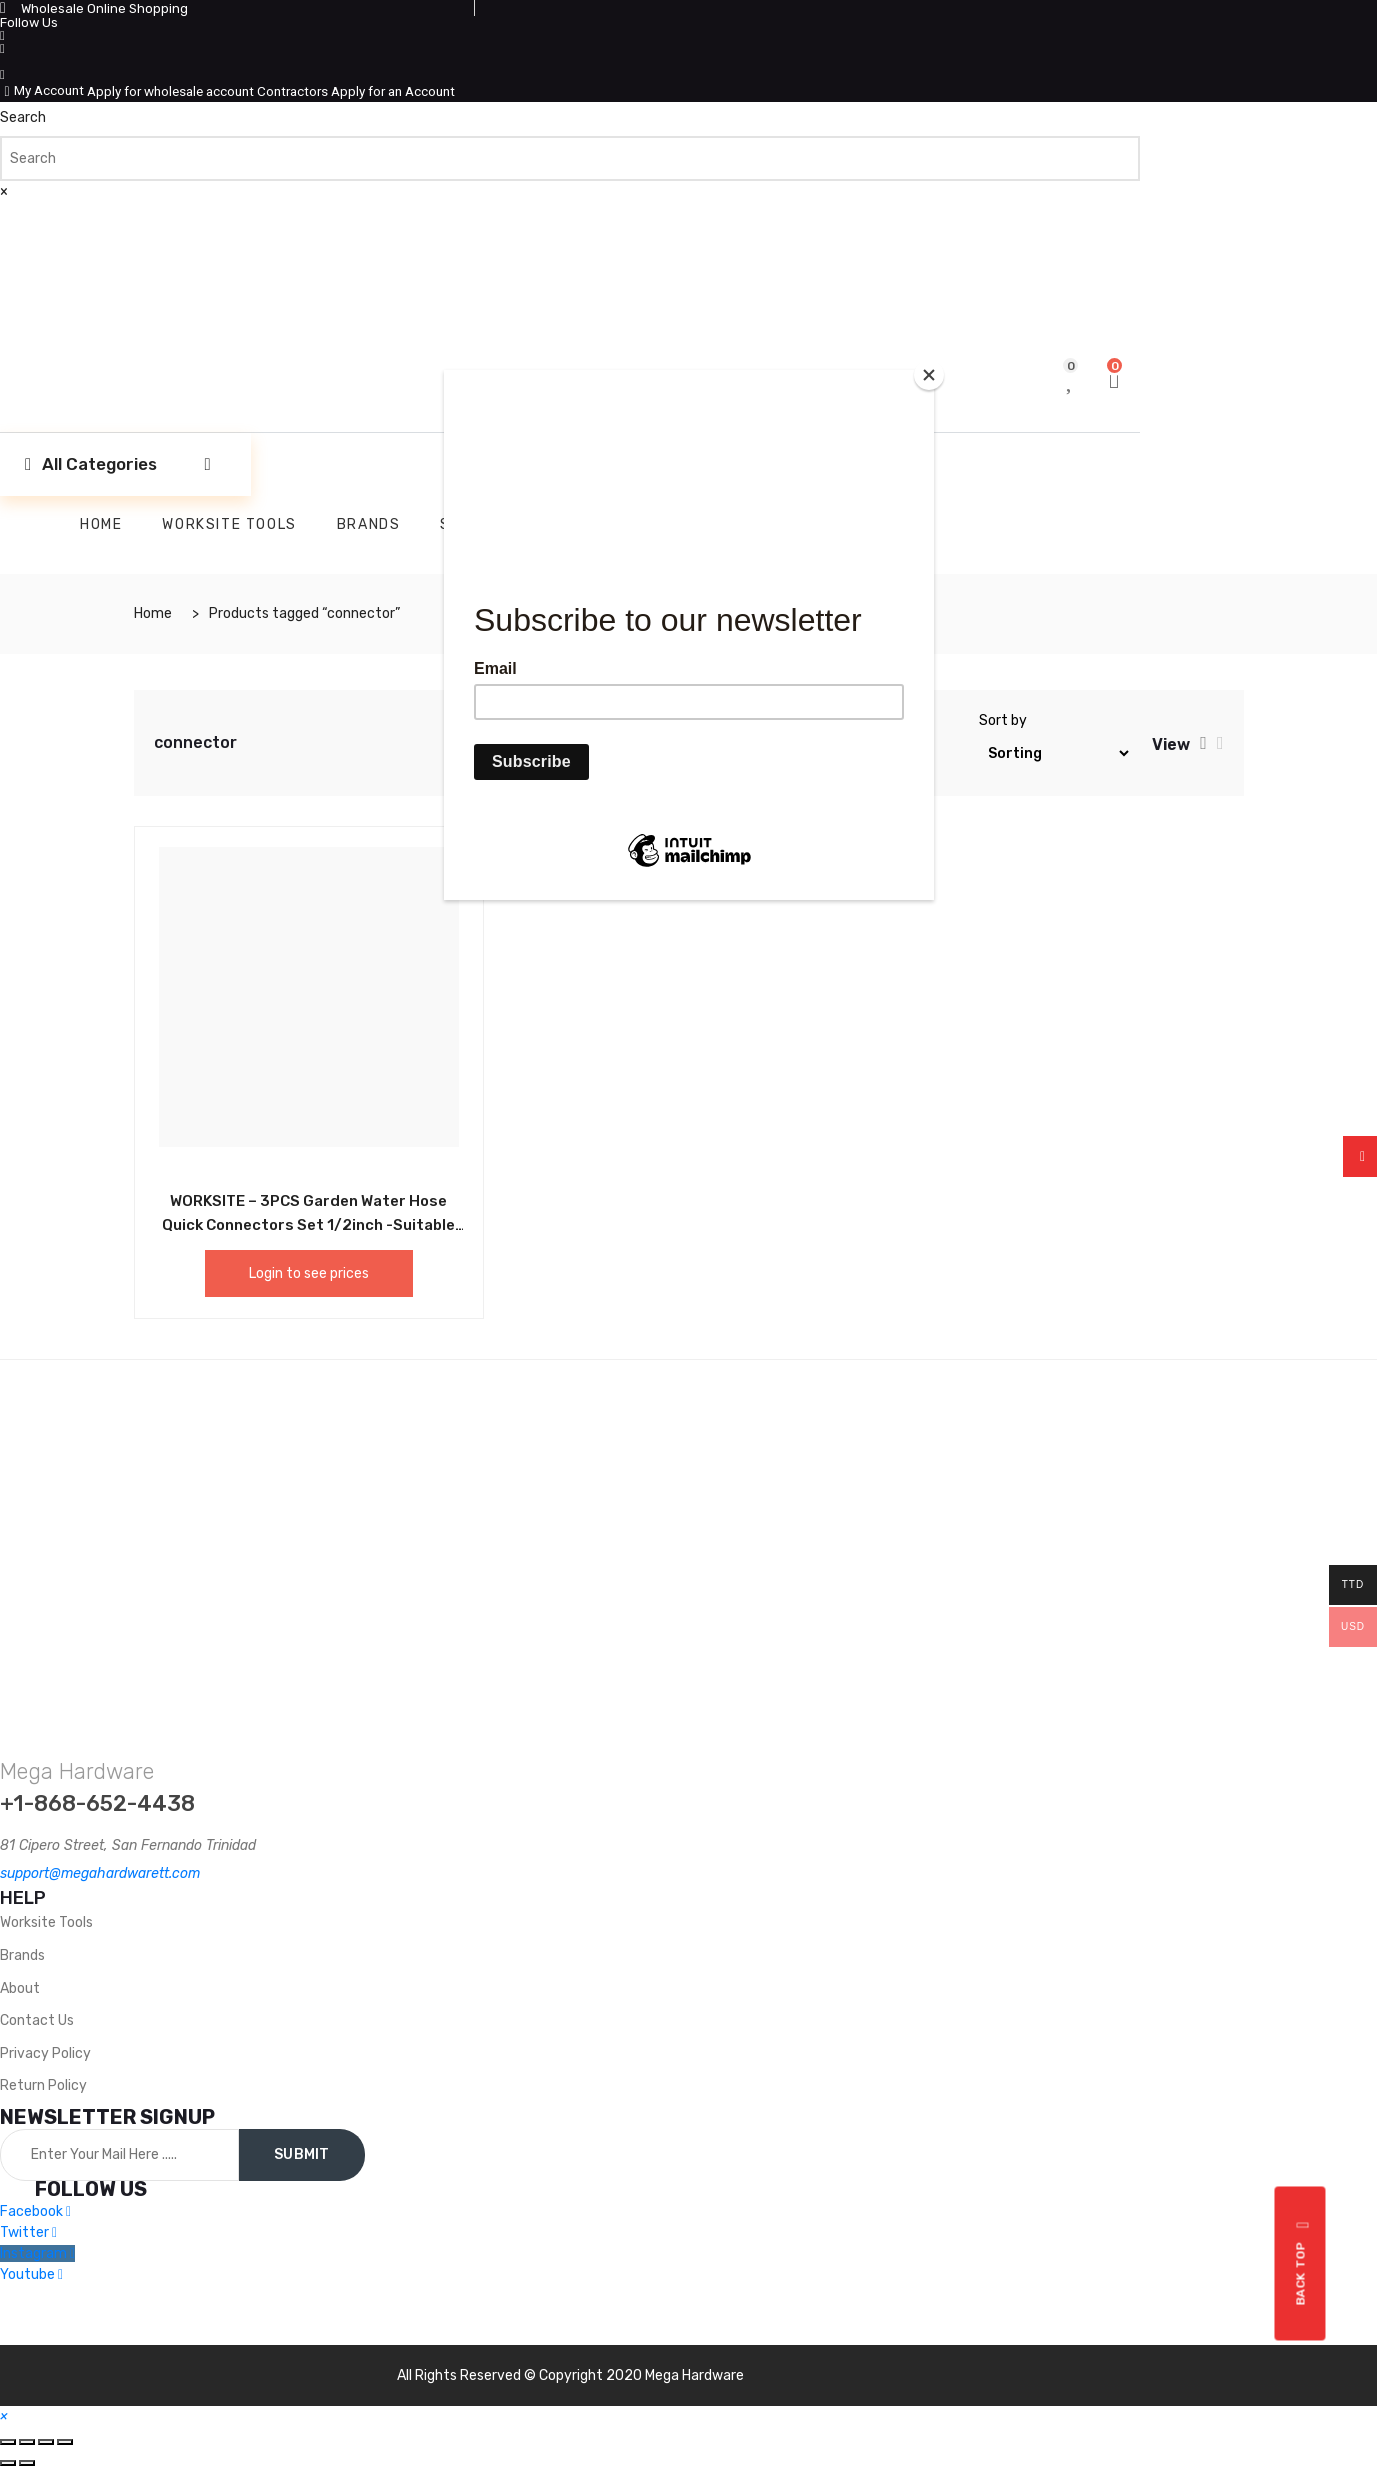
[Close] (929, 375)
